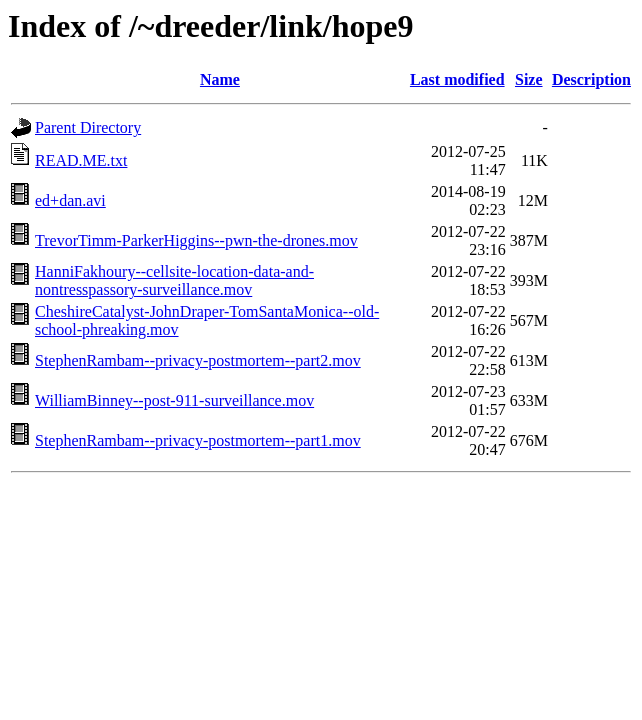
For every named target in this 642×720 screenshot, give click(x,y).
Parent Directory (88, 127)
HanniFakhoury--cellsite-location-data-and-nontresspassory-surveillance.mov (174, 280)
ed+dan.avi (70, 200)
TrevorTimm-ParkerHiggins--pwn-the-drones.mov (196, 240)
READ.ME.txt (81, 160)
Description (591, 79)
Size (529, 79)
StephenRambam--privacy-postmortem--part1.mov (198, 440)
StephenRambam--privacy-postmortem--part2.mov (198, 360)
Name (220, 79)
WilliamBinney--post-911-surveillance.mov (174, 400)
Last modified (457, 79)
